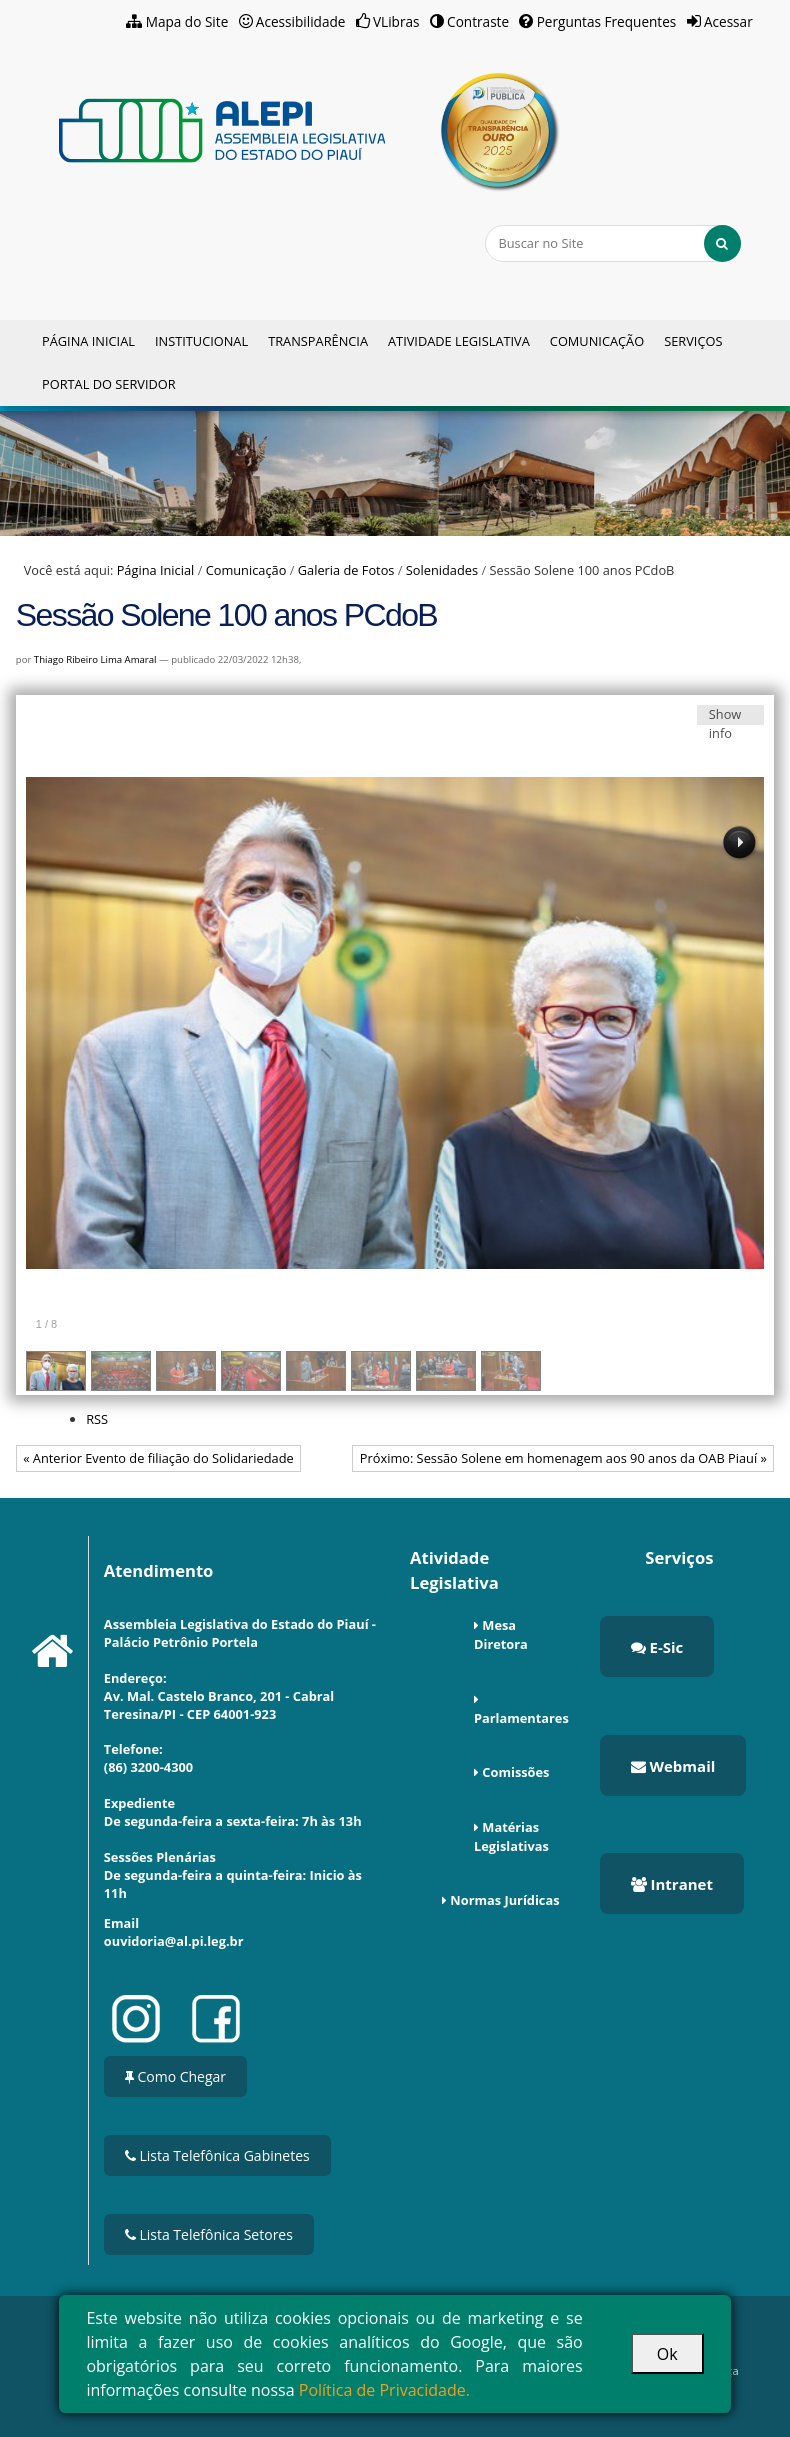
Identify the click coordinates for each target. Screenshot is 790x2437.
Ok (667, 2354)
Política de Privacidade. (384, 2390)
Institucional (201, 341)
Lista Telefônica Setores (209, 2234)
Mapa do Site (187, 21)
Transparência (318, 341)
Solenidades (442, 570)
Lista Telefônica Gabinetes (217, 2155)
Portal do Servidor (109, 384)
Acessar (728, 21)
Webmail (673, 1766)
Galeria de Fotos (346, 570)
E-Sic (657, 1647)
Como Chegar (175, 2076)
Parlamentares (521, 1718)
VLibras (396, 21)
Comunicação (597, 341)
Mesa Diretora (501, 1634)
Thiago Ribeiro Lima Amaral (95, 659)
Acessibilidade (301, 21)
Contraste (478, 21)
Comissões (515, 1772)
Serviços (693, 341)
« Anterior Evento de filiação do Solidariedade (158, 1458)
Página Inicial (88, 341)
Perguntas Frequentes (607, 21)
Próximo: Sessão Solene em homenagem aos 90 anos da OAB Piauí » (563, 1458)
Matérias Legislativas (511, 1836)
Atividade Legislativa (459, 341)
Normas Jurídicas (504, 1900)
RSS (97, 1419)
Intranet (672, 1884)
